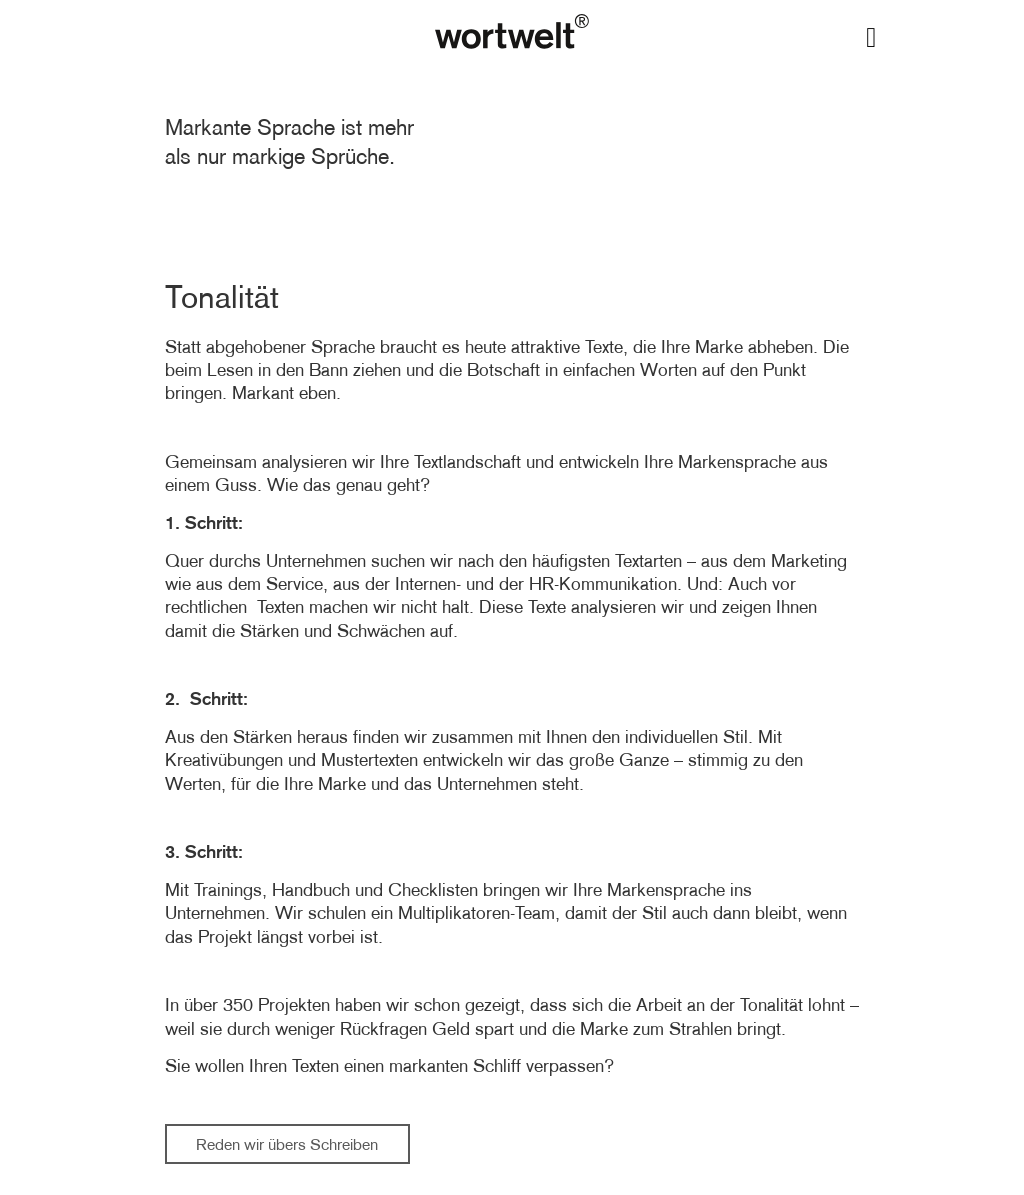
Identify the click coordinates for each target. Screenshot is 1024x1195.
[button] (871, 38)
